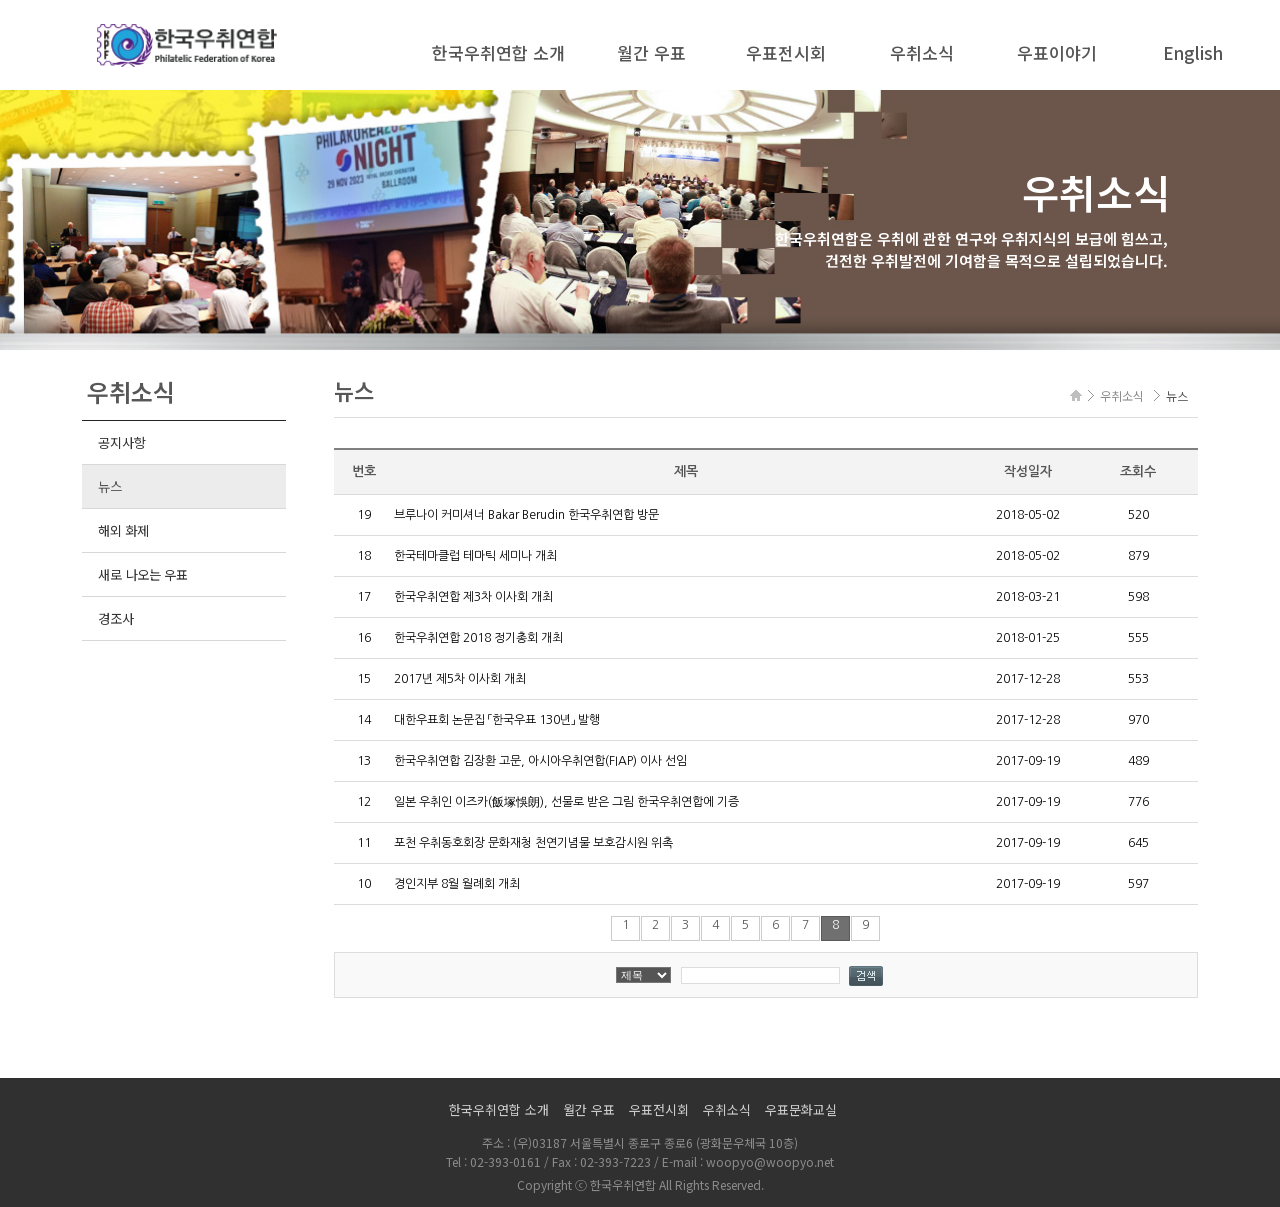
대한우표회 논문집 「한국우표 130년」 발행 (497, 720)
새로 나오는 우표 (143, 574)
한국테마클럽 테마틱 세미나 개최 (475, 556)
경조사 (115, 618)
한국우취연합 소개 (498, 52)
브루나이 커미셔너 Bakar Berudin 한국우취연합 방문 (526, 515)
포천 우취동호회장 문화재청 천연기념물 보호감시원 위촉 (533, 843)
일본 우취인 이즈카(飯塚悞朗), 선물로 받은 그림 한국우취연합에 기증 (566, 802)
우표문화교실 (801, 1109)
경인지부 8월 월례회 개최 (457, 884)
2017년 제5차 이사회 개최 (460, 679)
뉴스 (109, 486)
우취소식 (922, 52)
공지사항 (121, 442)
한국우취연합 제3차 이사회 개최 (473, 597)
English (1193, 52)
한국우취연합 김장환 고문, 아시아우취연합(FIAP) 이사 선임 (540, 761)
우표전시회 (786, 52)
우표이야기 (1057, 52)
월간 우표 (651, 52)
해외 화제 (123, 530)
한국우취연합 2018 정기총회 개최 (478, 638)
